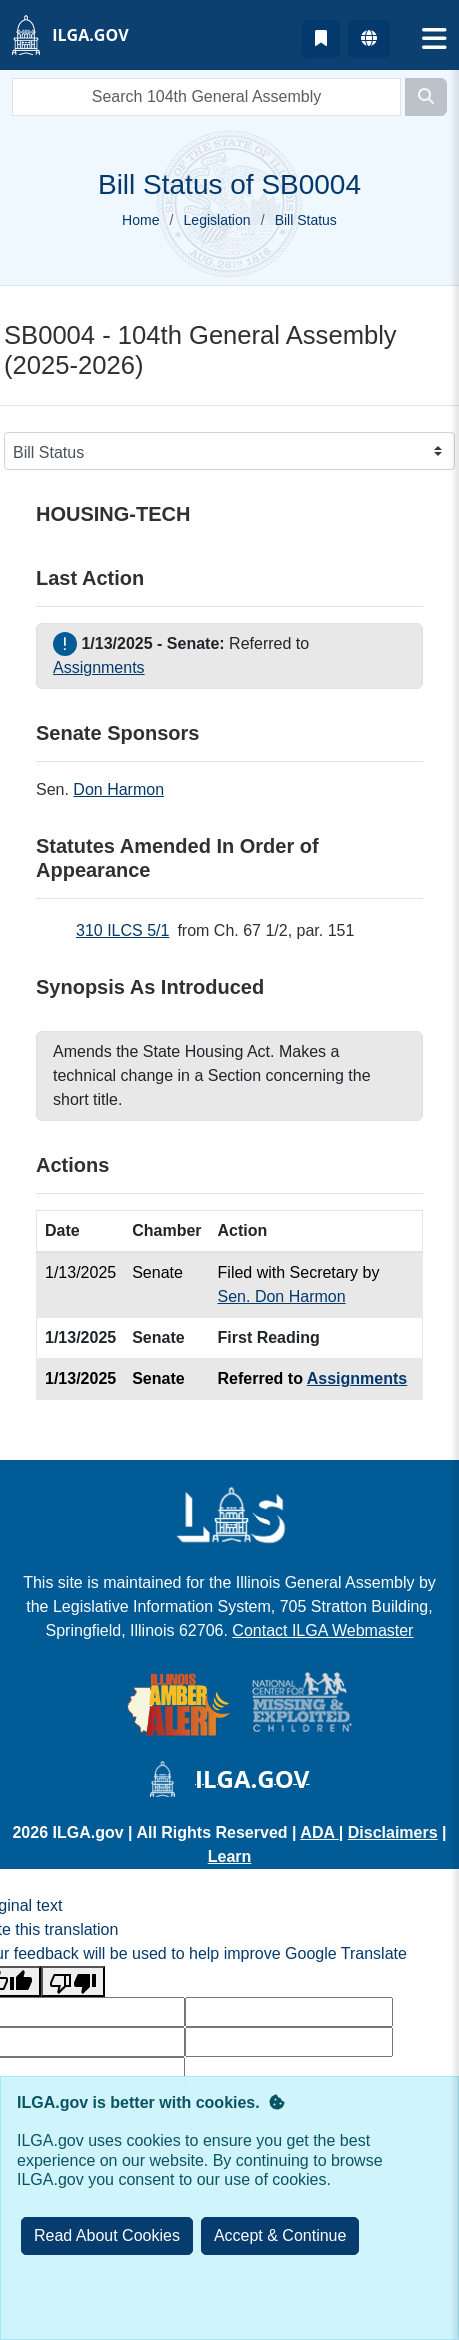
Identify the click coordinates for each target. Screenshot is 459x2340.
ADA (319, 1832)
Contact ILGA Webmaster (322, 1630)
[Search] (426, 97)
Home (140, 220)
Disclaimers (393, 1832)
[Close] (280, 2236)
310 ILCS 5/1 (122, 930)
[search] (206, 97)
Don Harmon (118, 789)
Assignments (99, 667)
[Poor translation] (73, 1981)
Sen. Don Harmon (282, 1296)
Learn (230, 1856)
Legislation (217, 220)
